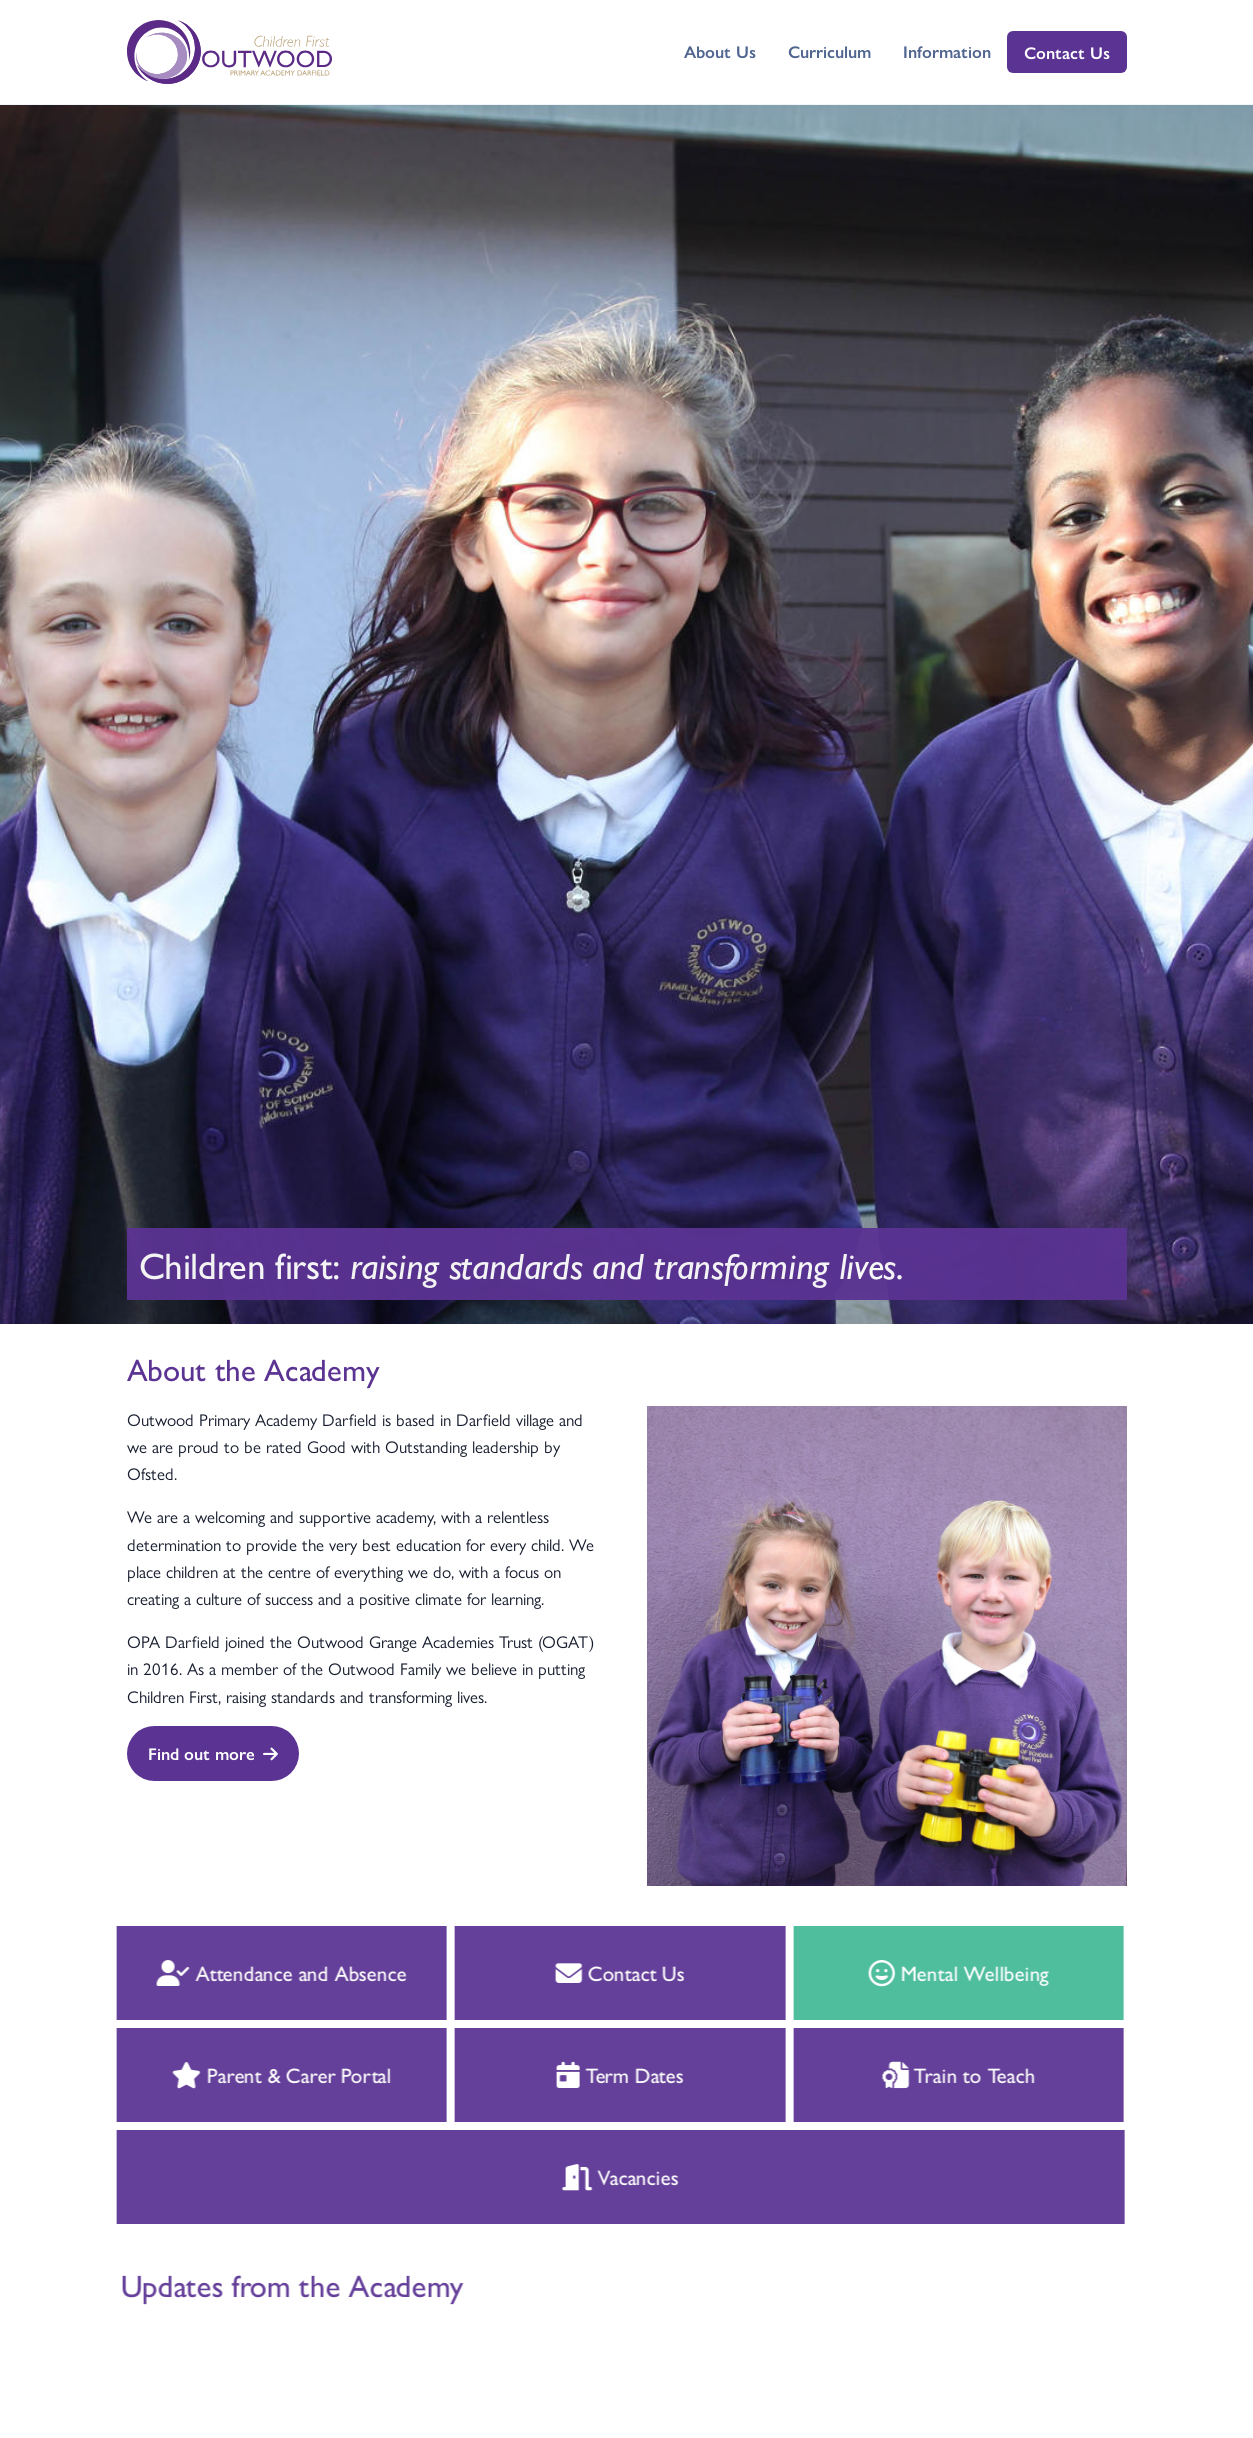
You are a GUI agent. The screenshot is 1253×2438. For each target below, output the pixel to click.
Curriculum (829, 51)
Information (947, 51)
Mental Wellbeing (923, 1972)
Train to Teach (922, 2074)
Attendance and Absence (245, 1972)
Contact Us (1067, 52)
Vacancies (584, 2176)
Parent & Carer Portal (245, 2074)
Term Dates (584, 2074)
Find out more (212, 1753)
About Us (720, 51)
